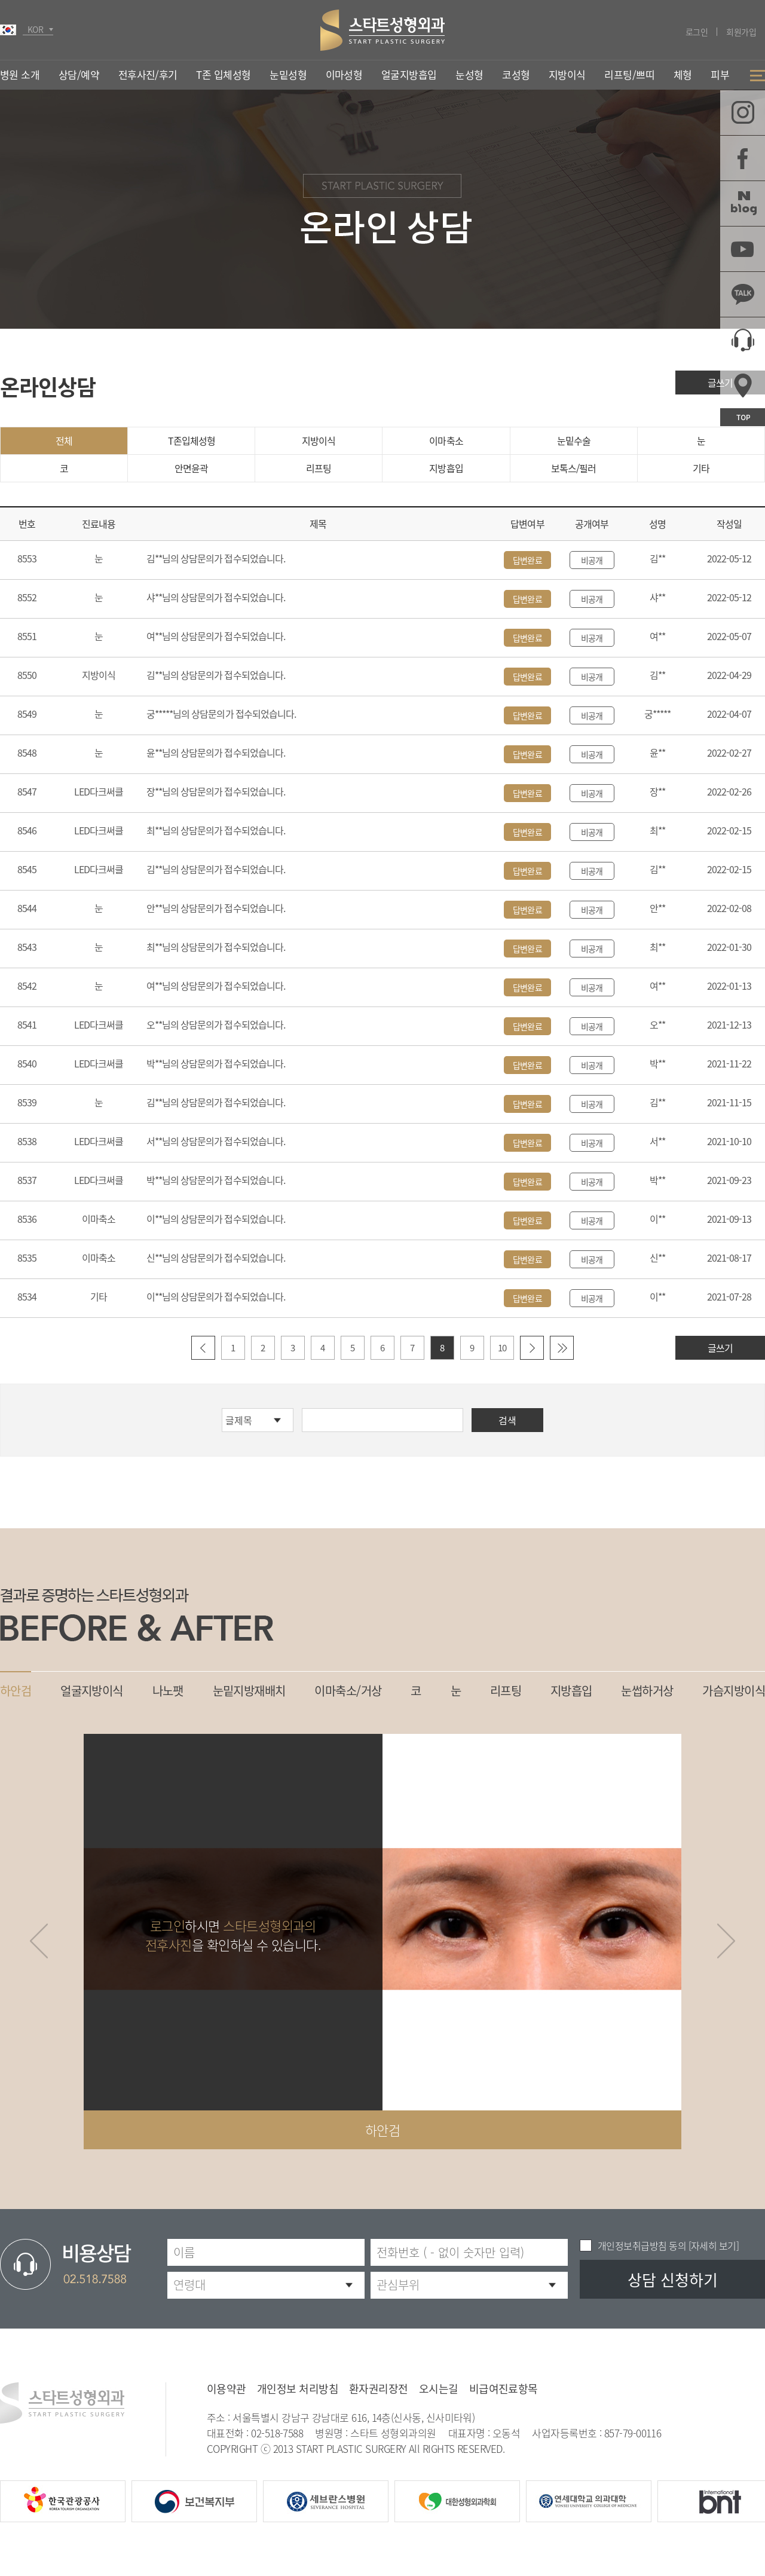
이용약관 (226, 2389)
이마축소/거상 (347, 1690)
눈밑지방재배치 (249, 1690)
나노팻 (167, 1690)
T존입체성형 (191, 440)
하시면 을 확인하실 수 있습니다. (233, 1935)
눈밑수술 (573, 440)
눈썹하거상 (647, 1690)
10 (502, 1347)
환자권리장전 (378, 2389)
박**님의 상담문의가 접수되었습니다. (215, 1063)
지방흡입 (446, 468)
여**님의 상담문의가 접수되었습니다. (215, 636)
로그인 (697, 31)
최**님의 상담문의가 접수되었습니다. (215, 830)
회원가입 (741, 31)
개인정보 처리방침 (297, 2389)
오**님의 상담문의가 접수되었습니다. (215, 1024)
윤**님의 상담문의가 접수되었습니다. (215, 752)
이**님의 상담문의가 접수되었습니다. (215, 1218)
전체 (64, 440)
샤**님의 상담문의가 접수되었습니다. (215, 597)
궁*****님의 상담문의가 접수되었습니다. (221, 713)
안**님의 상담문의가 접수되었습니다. (215, 908)
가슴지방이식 (733, 1690)
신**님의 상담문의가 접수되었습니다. (215, 1257)
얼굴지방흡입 (409, 74)
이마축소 (446, 440)
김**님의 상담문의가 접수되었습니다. (215, 558)
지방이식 (318, 440)
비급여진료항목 (503, 2389)
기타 (701, 468)
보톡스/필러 (573, 468)
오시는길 (438, 2389)
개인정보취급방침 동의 (642, 2245)
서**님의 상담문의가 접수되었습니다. (215, 1141)
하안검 (15, 1690)
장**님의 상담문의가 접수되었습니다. (215, 791)
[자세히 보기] (712, 2245)
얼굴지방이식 (91, 1690)
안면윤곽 (191, 468)
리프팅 (318, 468)
